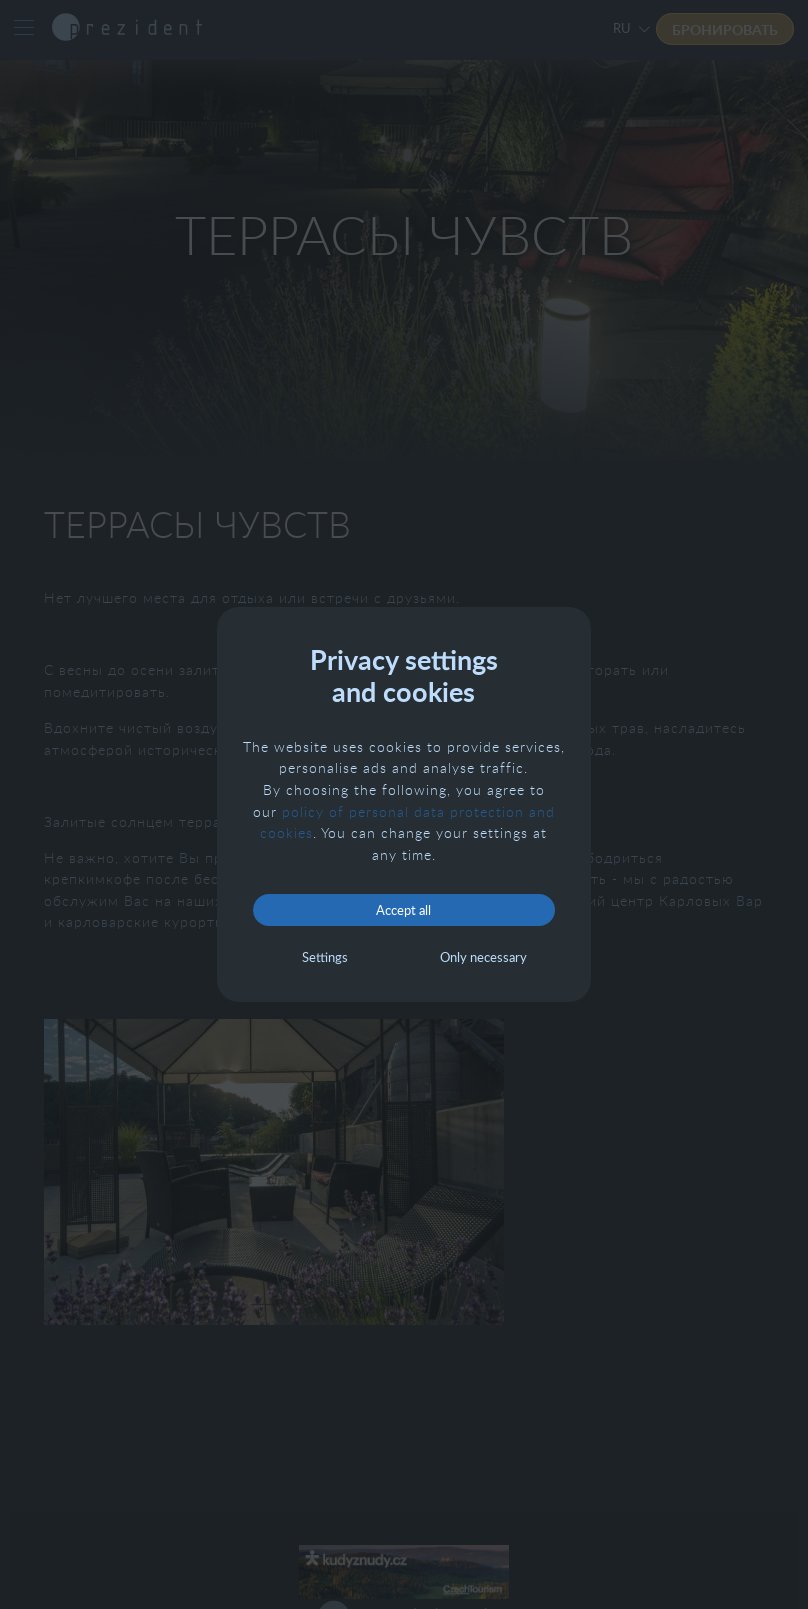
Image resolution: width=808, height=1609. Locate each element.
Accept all (403, 910)
